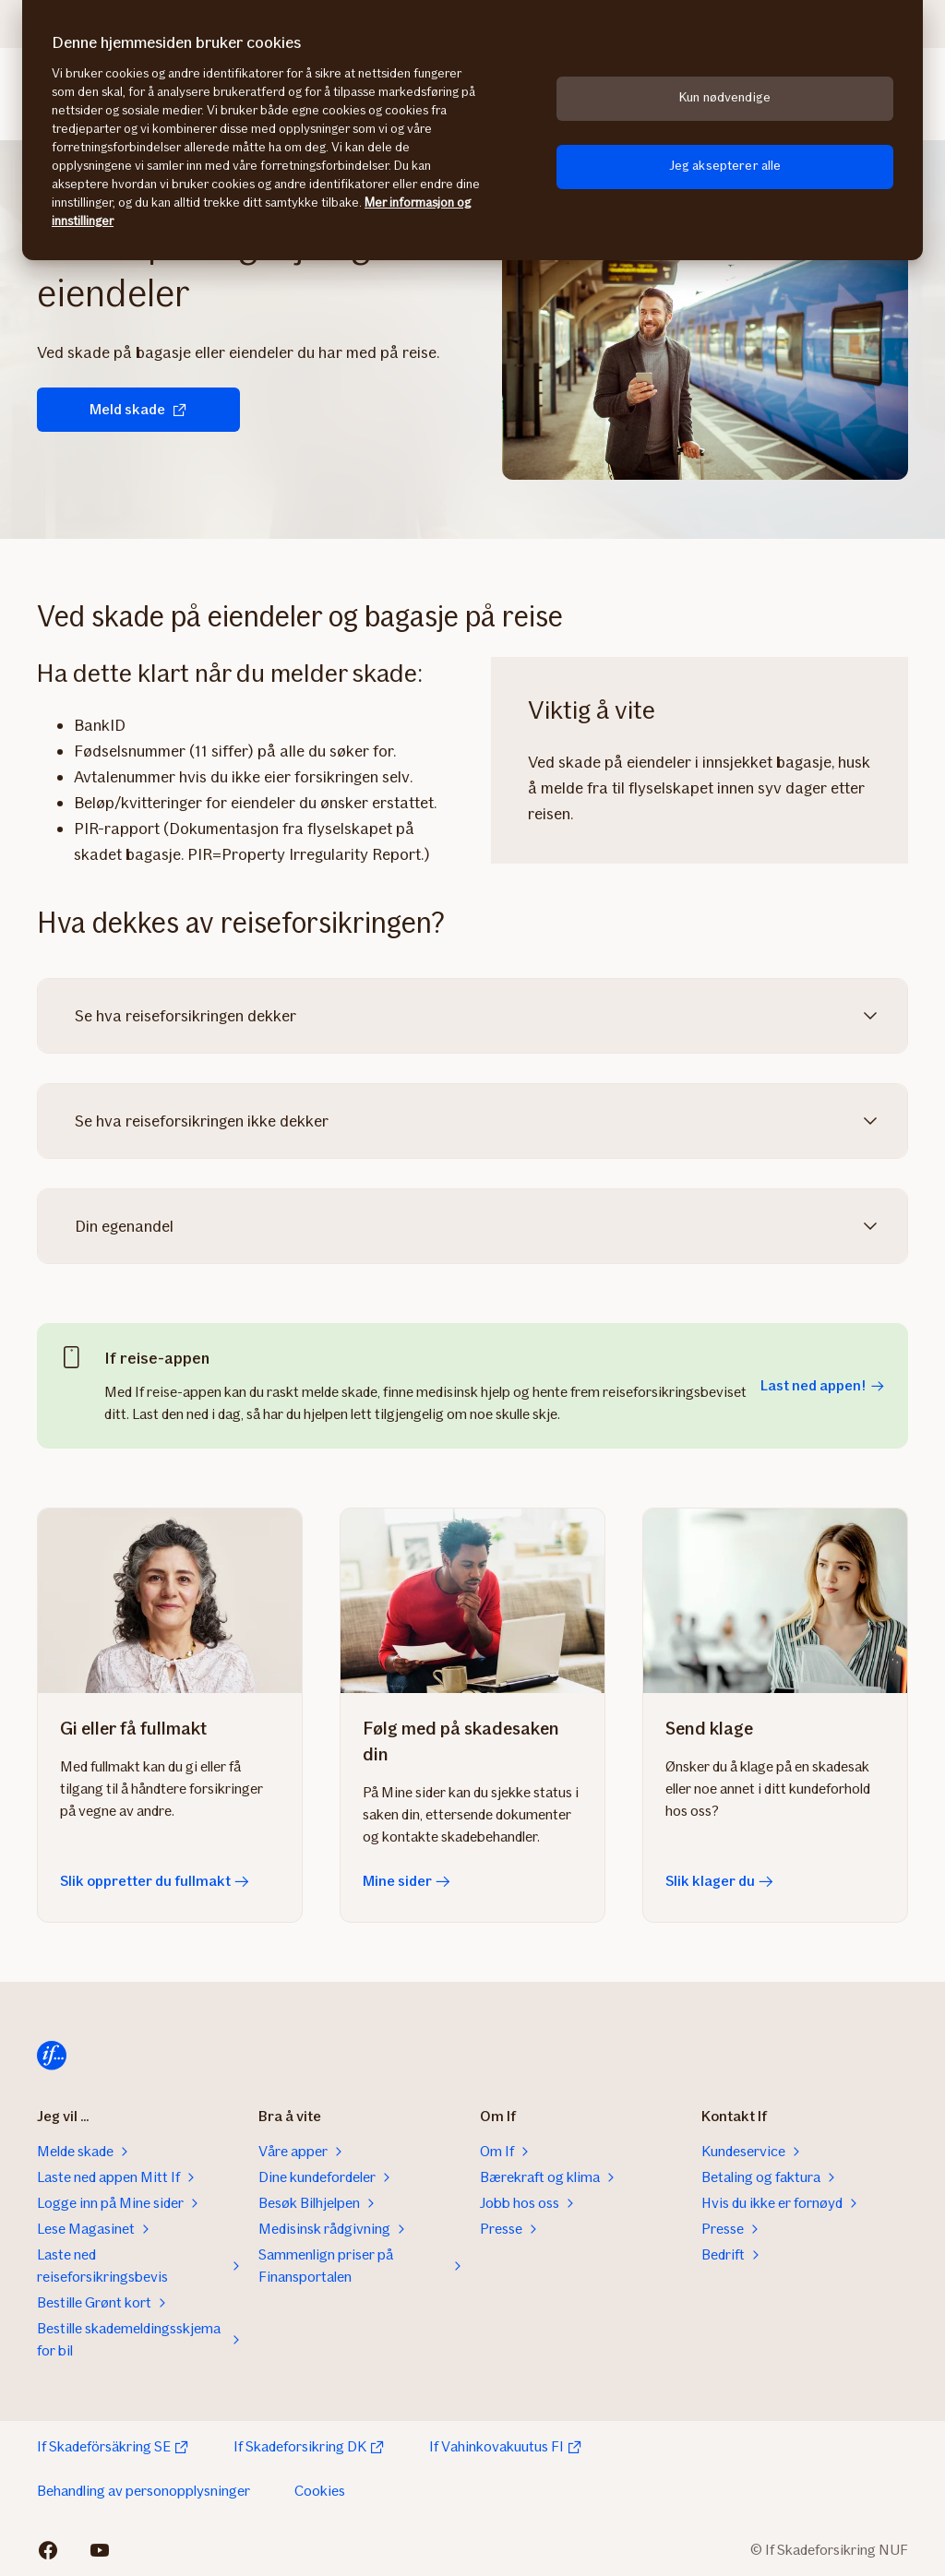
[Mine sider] (472, 1601)
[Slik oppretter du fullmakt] (170, 1601)
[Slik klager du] (775, 1601)
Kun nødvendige (725, 97)
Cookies (319, 2490)
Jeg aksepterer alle (725, 165)
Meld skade (138, 409)
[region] (472, 130)
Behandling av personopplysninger (143, 2490)
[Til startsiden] (51, 2055)
